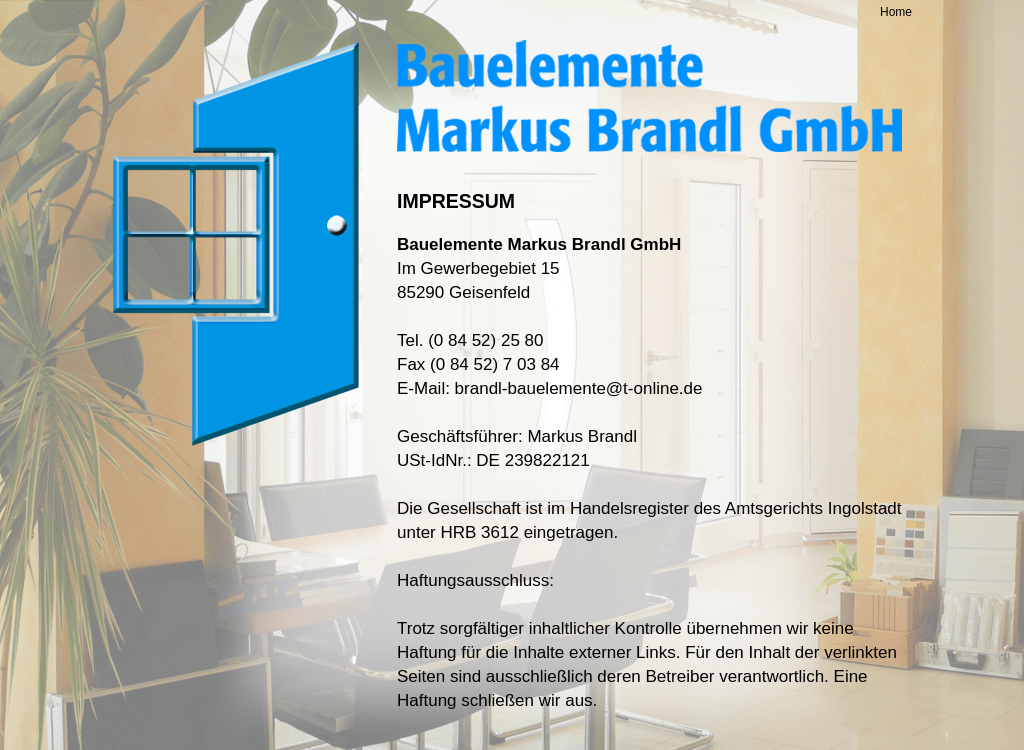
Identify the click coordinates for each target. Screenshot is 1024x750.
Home (896, 12)
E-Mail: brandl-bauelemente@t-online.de (549, 388)
